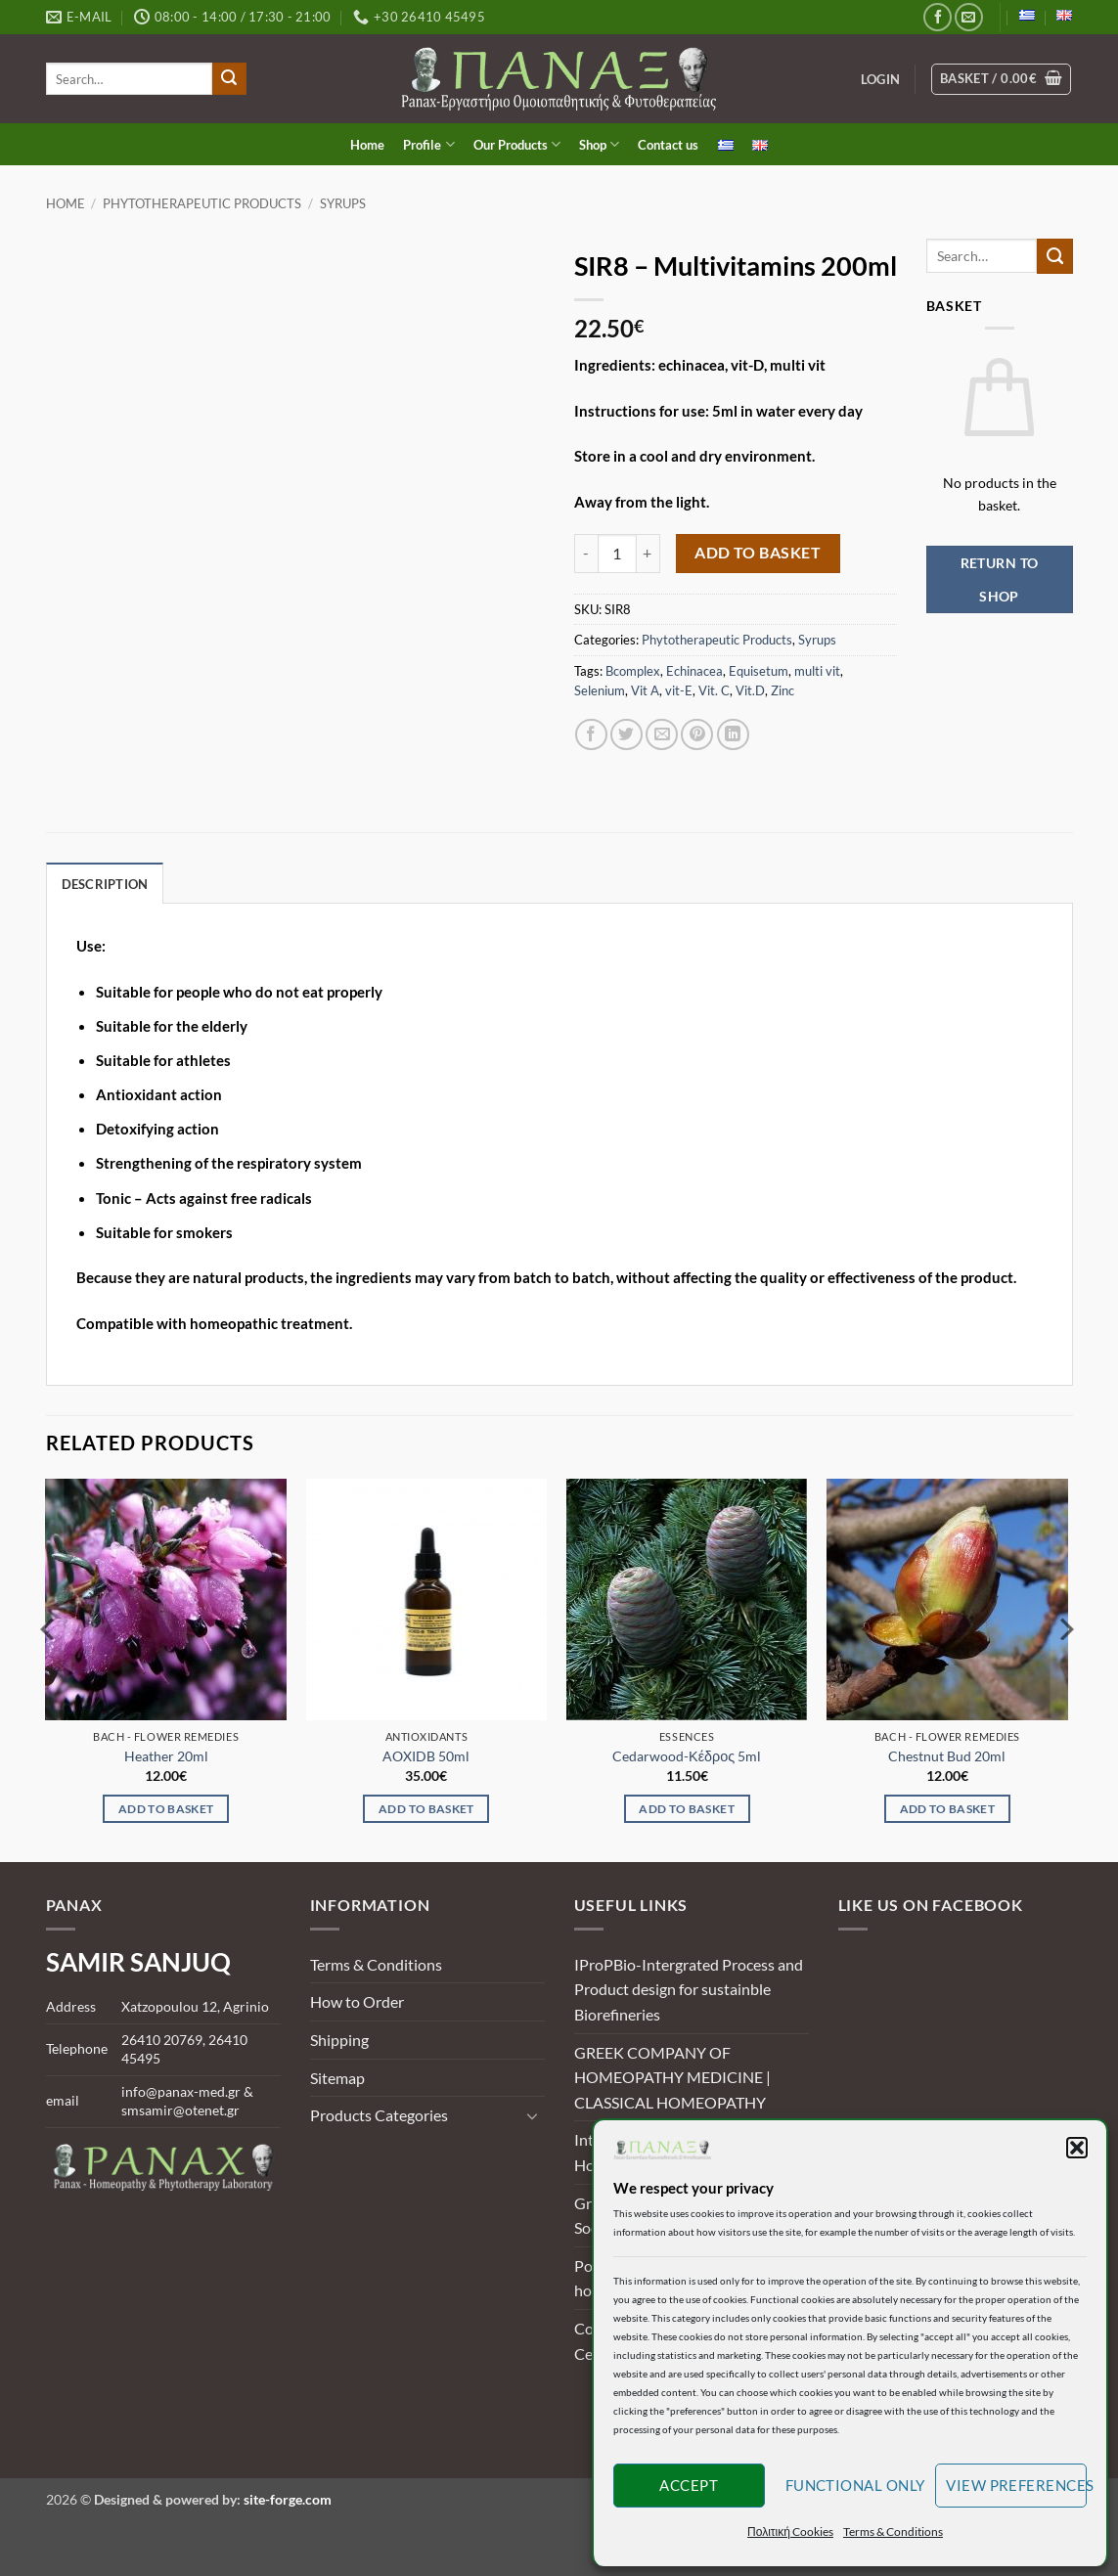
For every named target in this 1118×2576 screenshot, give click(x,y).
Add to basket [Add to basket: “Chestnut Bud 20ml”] (948, 1808)
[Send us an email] (969, 17)
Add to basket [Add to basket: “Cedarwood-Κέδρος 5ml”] (687, 1808)
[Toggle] (533, 2115)
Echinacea (694, 671)
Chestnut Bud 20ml (947, 1756)
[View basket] (1001, 79)
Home (367, 145)
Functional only (855, 2485)
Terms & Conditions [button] (893, 2531)
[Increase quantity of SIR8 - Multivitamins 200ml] (648, 553)
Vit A (645, 690)
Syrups (343, 203)
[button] (1077, 2147)
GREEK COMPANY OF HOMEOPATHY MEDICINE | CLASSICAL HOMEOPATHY (672, 2077)
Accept (688, 2485)
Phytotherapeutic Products (202, 203)
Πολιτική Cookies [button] (790, 2531)
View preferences (1016, 2485)
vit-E (679, 690)
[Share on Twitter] (626, 735)
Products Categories (379, 2115)
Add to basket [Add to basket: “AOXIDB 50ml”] (426, 1808)
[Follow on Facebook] (937, 17)
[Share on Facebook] (591, 735)
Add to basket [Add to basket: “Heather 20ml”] (166, 1808)
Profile (428, 144)
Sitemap (337, 2077)
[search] (129, 79)
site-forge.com (288, 2499)
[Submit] (229, 79)
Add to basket (757, 552)
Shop (599, 144)
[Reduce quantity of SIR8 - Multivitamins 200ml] (586, 553)
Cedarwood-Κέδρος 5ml (686, 1756)
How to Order (357, 2001)
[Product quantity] (617, 553)
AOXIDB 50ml (426, 1756)
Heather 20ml (166, 1756)
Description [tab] (105, 884)
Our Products (516, 144)
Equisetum (758, 671)
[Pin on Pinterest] (697, 735)
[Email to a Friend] (662, 735)
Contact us (668, 145)
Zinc (782, 690)
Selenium (599, 690)
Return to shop (1000, 579)
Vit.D (750, 690)
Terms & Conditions (376, 1964)
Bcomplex (632, 671)
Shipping (339, 2039)
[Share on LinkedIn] (733, 735)
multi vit (817, 671)
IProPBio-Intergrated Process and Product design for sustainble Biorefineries (688, 1989)
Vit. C (714, 690)
